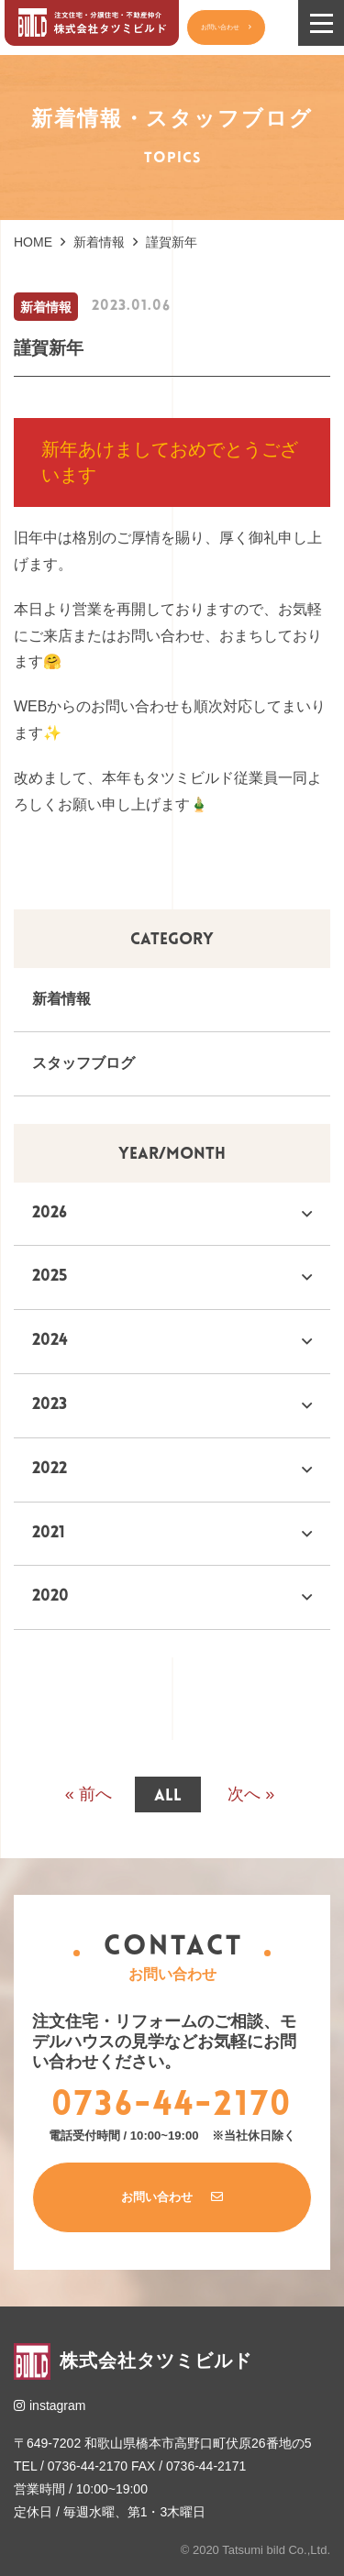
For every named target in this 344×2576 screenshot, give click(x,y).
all (168, 1796)
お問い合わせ (231, 26)
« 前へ (88, 1795)
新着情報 (99, 242)
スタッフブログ (83, 1063)
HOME (33, 242)
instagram (49, 2405)
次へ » (250, 1795)
